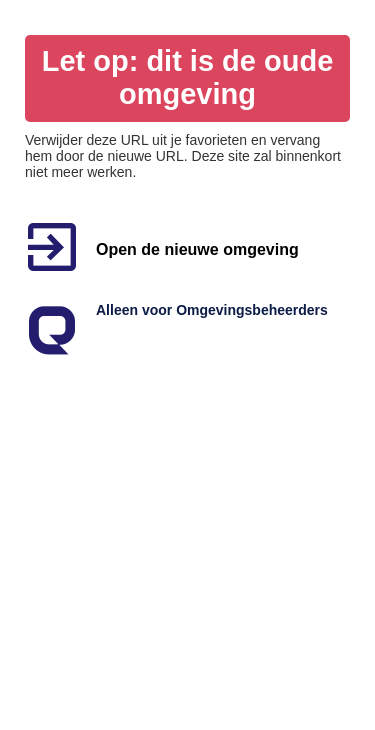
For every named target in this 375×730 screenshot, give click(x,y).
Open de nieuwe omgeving (197, 249)
